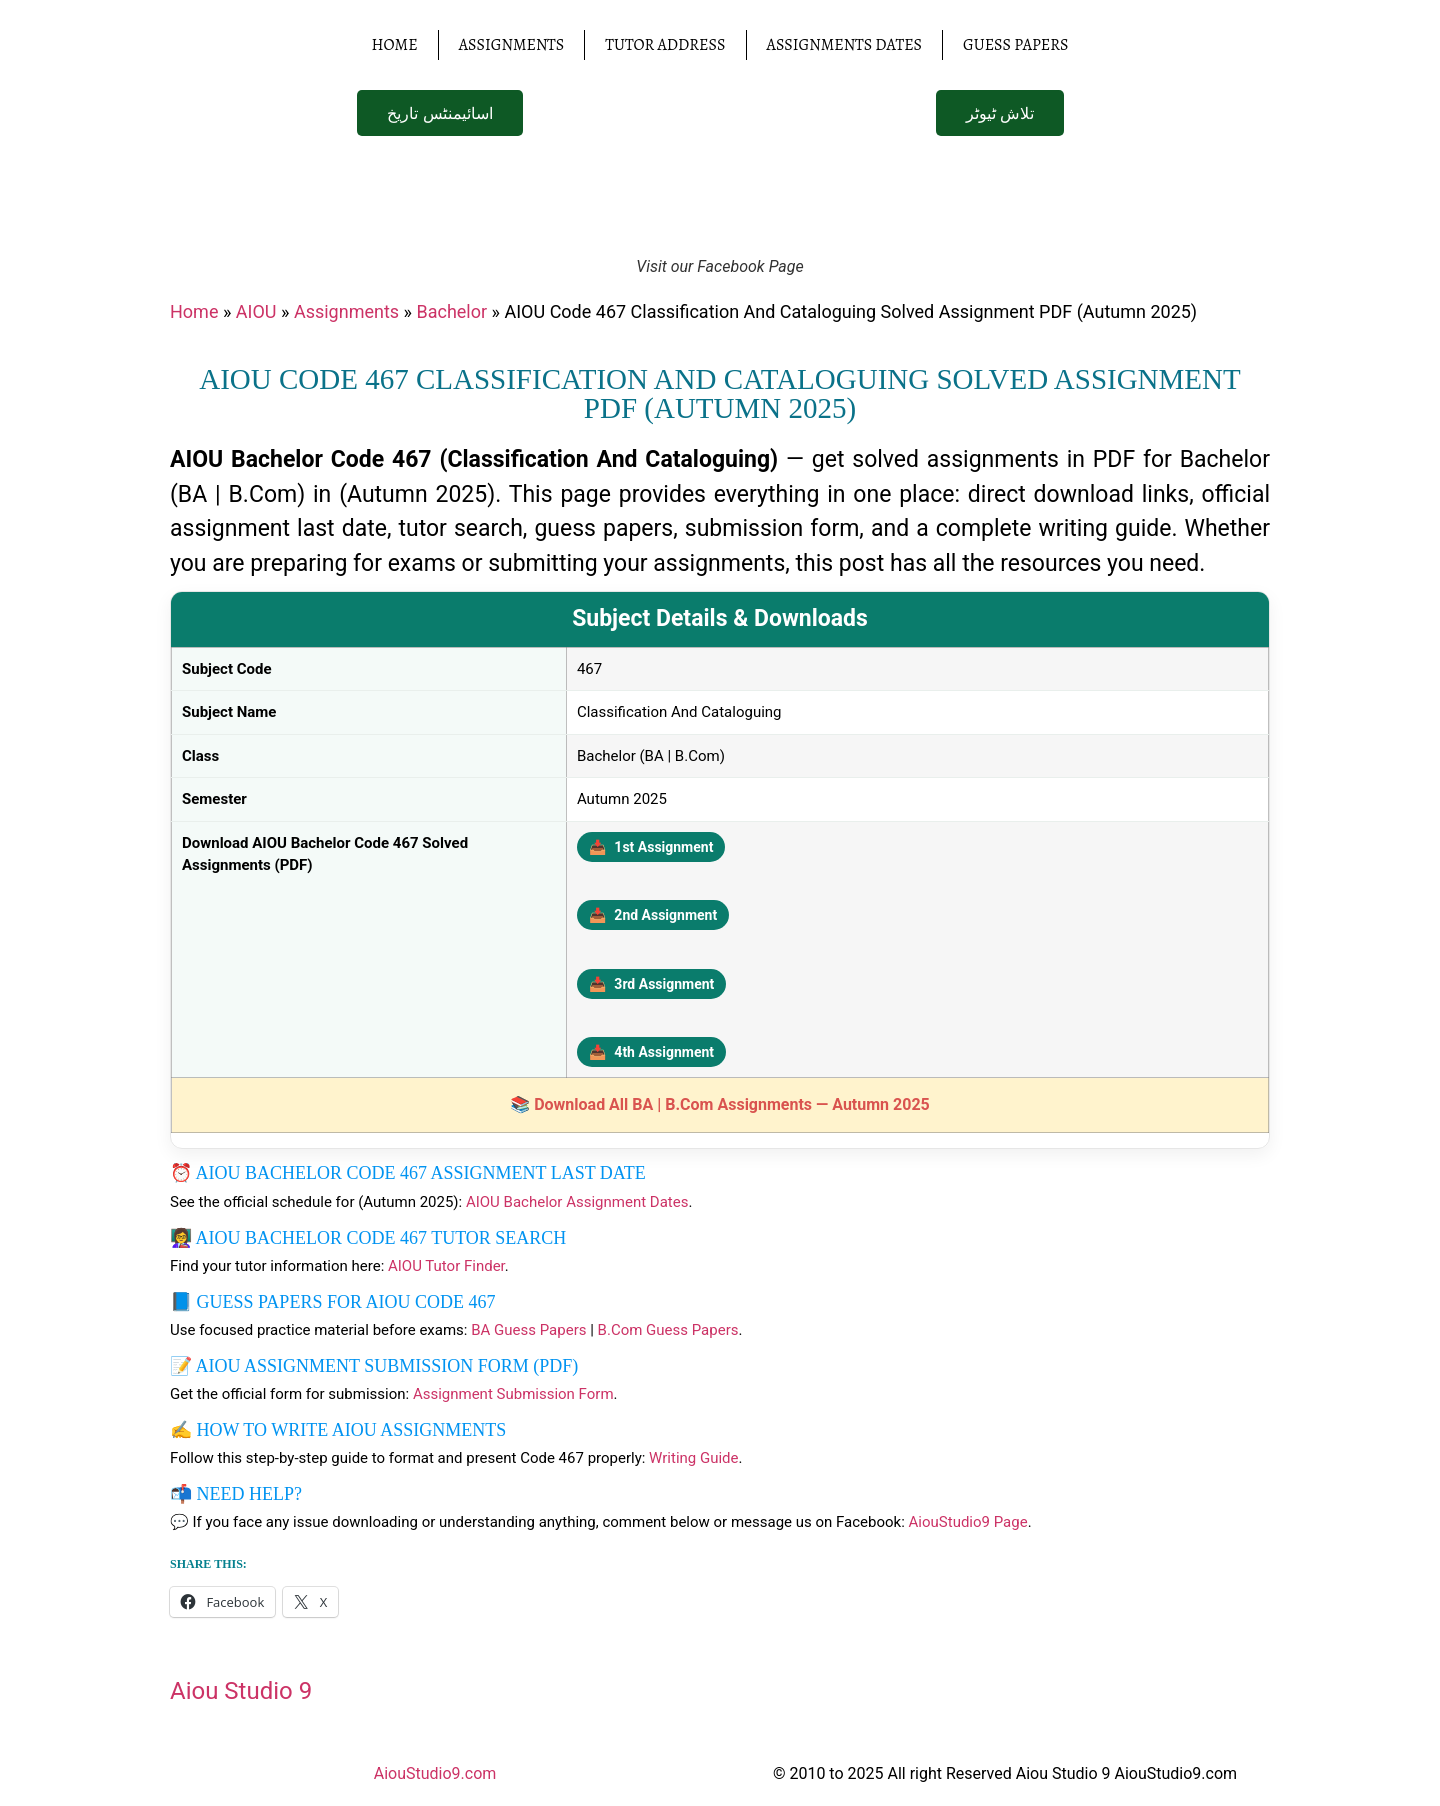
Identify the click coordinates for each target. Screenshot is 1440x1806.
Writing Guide (693, 1458)
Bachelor (451, 311)
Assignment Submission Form (513, 1394)
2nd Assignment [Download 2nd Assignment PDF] (653, 915)
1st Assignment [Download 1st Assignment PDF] (651, 847)
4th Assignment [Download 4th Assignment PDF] (651, 1052)
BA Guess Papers (528, 1330)
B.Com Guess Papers (668, 1330)
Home (394, 45)
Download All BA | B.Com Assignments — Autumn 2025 (732, 1104)
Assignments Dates (845, 45)
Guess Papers (1015, 45)
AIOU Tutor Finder (446, 1266)
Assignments (512, 45)
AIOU (256, 311)
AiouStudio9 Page (968, 1522)
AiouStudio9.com (435, 1773)
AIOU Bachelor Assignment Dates (577, 1202)
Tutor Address (665, 45)
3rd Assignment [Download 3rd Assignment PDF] (651, 984)
